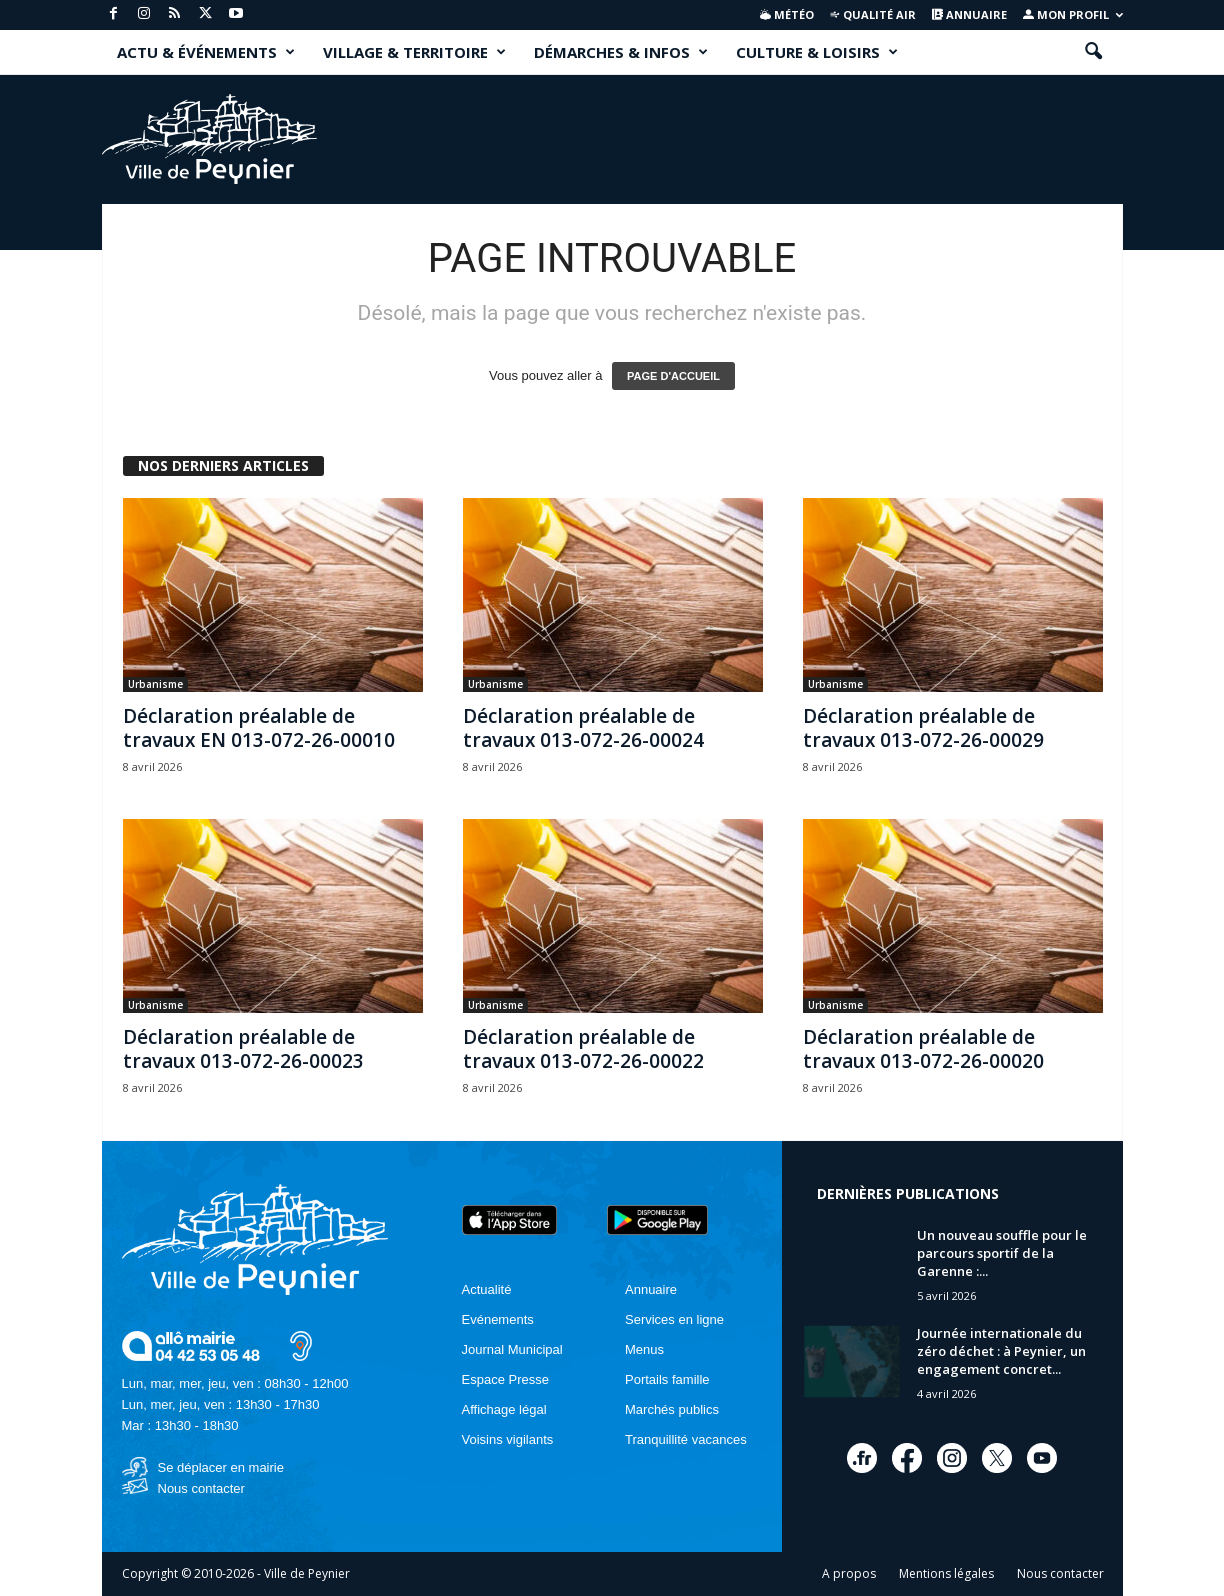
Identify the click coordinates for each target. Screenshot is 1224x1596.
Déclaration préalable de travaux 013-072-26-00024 (583, 728)
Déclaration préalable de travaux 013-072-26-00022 (583, 1049)
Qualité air (872, 14)
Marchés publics (672, 1409)
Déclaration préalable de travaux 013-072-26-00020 (923, 1049)
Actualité (487, 1289)
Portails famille (667, 1379)
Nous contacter (201, 1488)
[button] (1093, 52)
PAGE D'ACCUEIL (673, 376)
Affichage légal (504, 1409)
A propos (849, 1573)
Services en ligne (674, 1319)
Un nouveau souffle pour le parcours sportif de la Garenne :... (1002, 1253)
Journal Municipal (512, 1349)
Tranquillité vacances (686, 1439)
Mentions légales (946, 1573)
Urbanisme (155, 684)
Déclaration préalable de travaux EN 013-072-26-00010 (259, 728)
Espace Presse (505, 1379)
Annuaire (969, 14)
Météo (787, 14)
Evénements (498, 1319)
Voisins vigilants (508, 1439)
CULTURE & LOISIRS (817, 52)
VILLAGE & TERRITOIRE (414, 52)
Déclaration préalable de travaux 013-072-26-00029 (923, 728)
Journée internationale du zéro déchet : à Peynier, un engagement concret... (1001, 1351)
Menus (644, 1349)
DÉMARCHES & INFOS (621, 52)
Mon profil (1073, 14)
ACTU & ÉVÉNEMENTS (206, 52)
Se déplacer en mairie (221, 1467)
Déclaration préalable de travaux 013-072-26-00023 (243, 1049)
